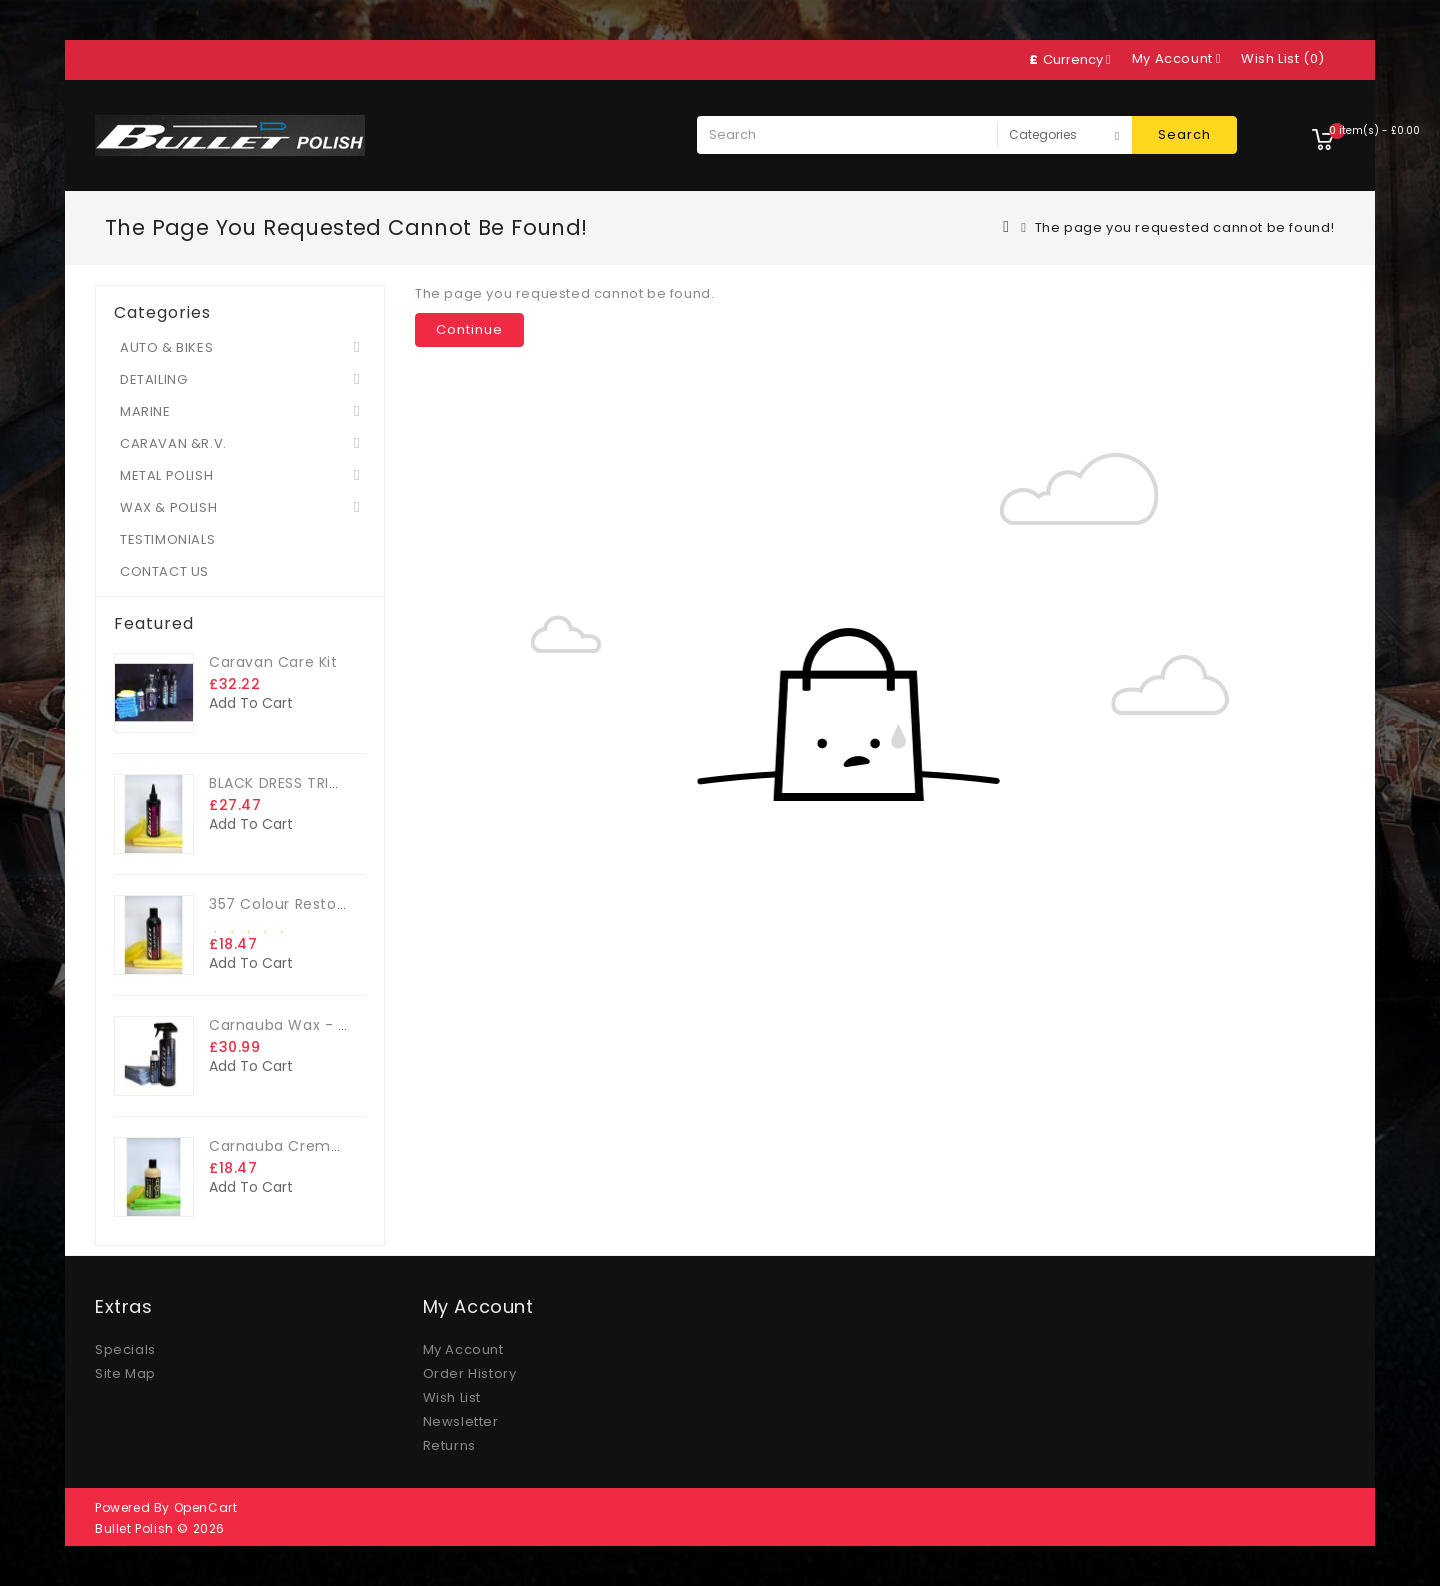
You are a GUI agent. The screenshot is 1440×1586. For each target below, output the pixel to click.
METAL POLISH (166, 475)
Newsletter (461, 1421)
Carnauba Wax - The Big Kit (313, 1025)
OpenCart (206, 1507)
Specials (125, 1349)
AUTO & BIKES (166, 347)
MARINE (145, 411)
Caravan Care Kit (273, 662)
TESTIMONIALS (167, 539)
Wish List (452, 1397)
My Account (463, 1349)
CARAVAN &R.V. (173, 443)
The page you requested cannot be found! (1185, 227)
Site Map (125, 1373)
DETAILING (153, 379)
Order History (470, 1373)
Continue (469, 329)
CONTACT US (164, 571)
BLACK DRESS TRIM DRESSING (312, 783)
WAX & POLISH (168, 507)
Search (1184, 134)
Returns (449, 1445)
